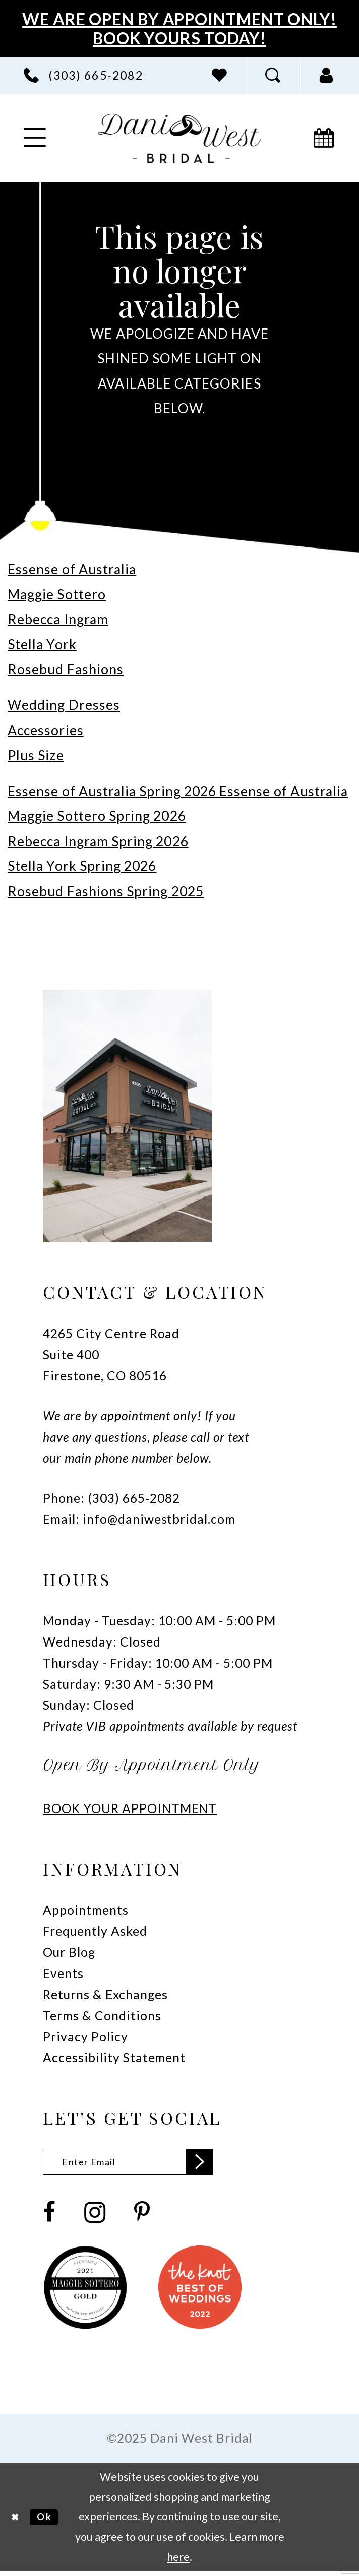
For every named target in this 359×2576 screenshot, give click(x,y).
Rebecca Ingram (58, 619)
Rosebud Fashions (66, 669)
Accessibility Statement (114, 2057)
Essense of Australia (72, 569)
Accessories (46, 730)
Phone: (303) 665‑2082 (111, 1498)
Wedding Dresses (64, 705)
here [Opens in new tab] (178, 2561)
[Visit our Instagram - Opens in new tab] (94, 2217)
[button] (326, 75)
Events (63, 1973)
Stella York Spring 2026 (82, 866)
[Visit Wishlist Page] (220, 75)
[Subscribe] (228, 2164)
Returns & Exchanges (105, 1994)
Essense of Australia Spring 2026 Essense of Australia (178, 791)
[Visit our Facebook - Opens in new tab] (49, 2217)
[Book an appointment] (324, 138)
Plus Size (36, 755)
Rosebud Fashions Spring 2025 (106, 891)
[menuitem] (83, 75)
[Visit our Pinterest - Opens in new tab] (142, 2217)
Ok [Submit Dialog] (50, 2521)
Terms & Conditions (102, 2015)
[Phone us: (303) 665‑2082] (83, 75)
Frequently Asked (95, 1931)
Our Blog (69, 1952)
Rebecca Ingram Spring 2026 (98, 841)
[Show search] (273, 75)
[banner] (179, 138)
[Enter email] (143, 2164)
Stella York (42, 644)
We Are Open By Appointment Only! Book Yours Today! (179, 28)
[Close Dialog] (17, 2522)
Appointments (85, 1910)
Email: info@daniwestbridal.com (139, 1519)
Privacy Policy (85, 2036)
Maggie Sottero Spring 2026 (97, 816)
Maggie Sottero (57, 594)
